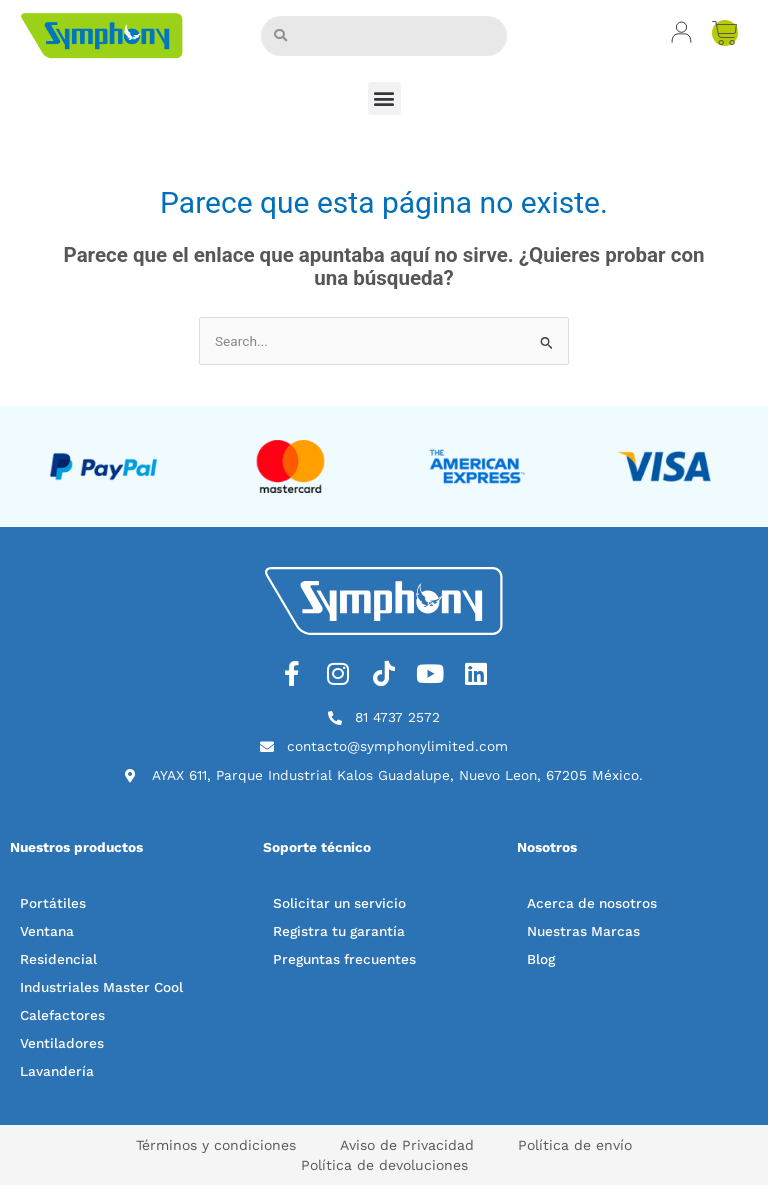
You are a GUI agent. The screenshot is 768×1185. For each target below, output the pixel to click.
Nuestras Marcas (583, 931)
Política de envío (575, 1145)
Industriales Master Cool (101, 987)
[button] (384, 98)
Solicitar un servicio (339, 903)
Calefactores (62, 1015)
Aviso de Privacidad (407, 1145)
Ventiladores (62, 1043)
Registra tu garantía (339, 931)
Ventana (47, 931)
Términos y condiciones (216, 1145)
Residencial (58, 959)
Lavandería (57, 1071)
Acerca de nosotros (592, 903)
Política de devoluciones (384, 1165)
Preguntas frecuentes (344, 959)
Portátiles (53, 903)
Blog (541, 959)
